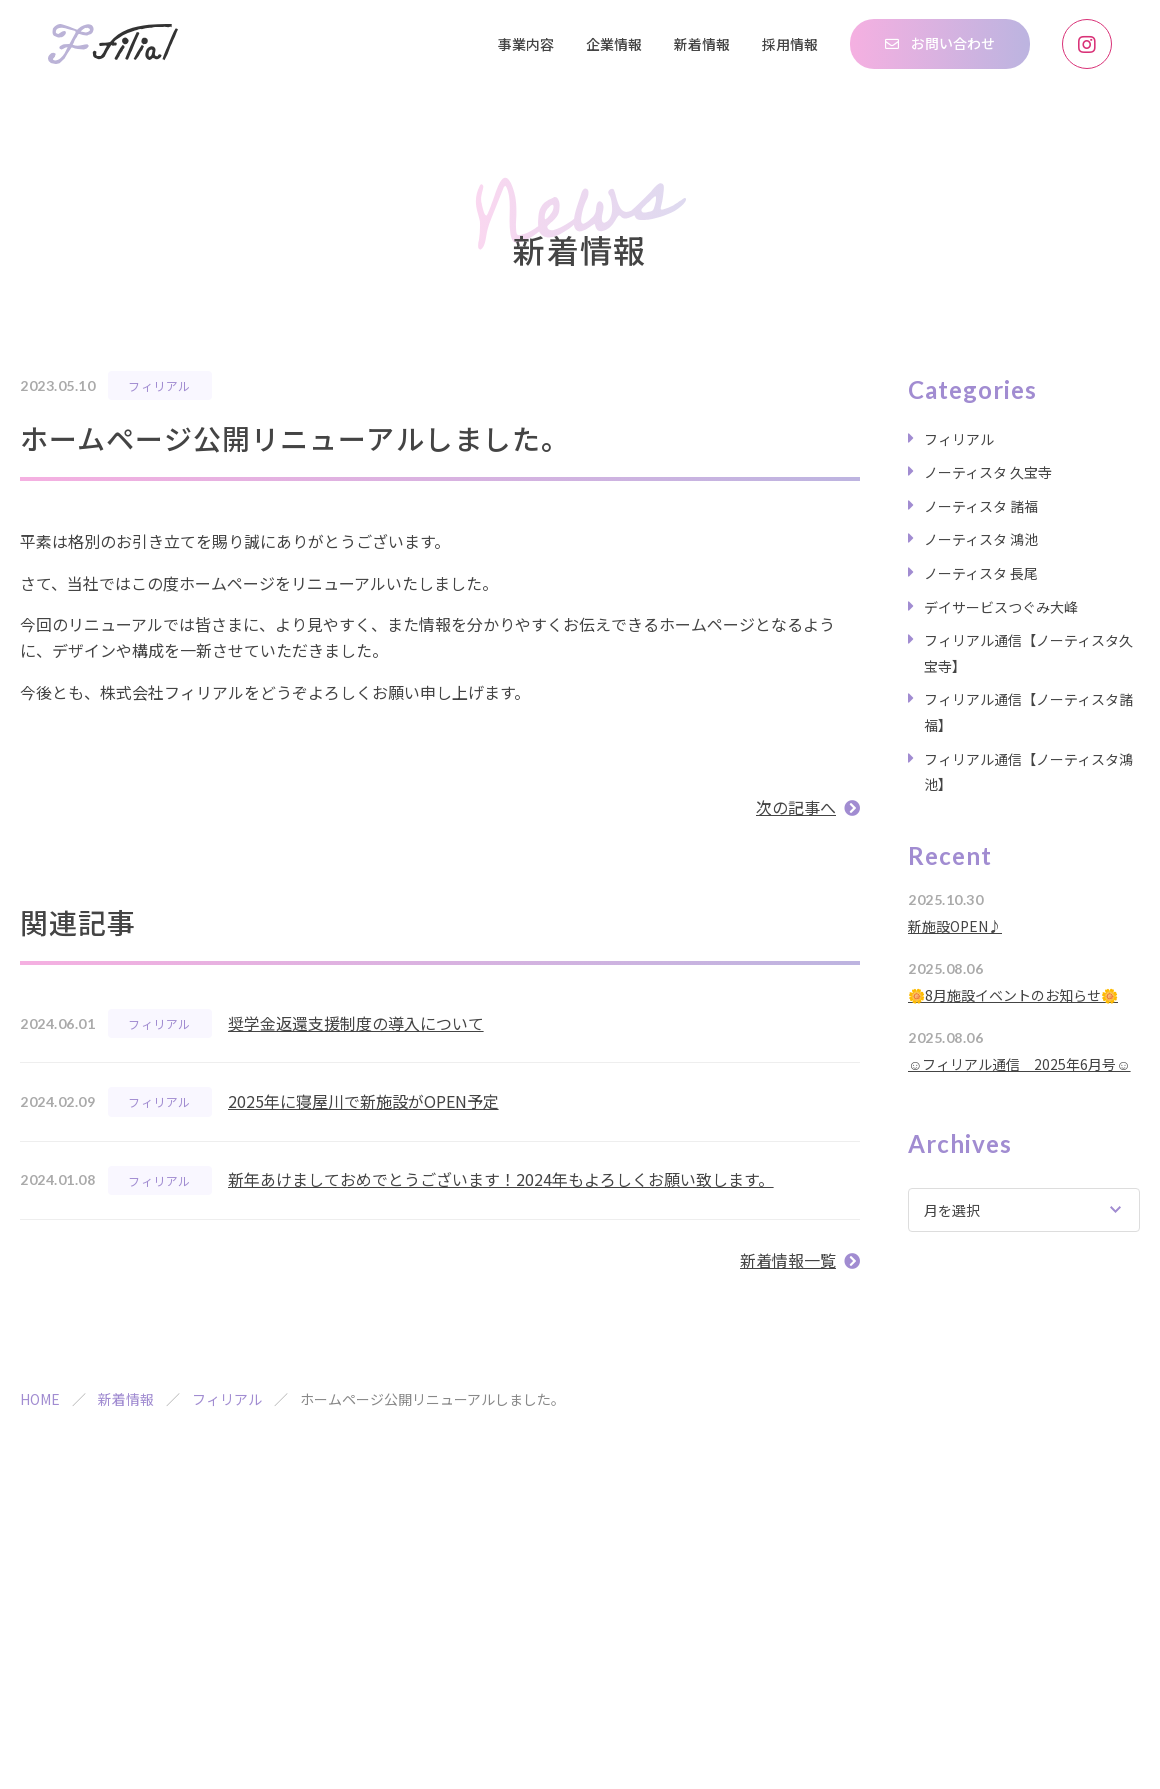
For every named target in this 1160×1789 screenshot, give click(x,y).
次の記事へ (796, 807)
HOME (40, 1399)
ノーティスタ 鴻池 (981, 539)
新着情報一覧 (788, 1260)
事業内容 (526, 44)
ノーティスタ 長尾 (981, 573)
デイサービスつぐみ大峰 (1001, 607)
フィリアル (159, 385)
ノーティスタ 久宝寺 (988, 472)
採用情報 (790, 44)
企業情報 (614, 44)
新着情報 (702, 44)
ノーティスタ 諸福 (981, 506)
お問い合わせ (953, 43)
